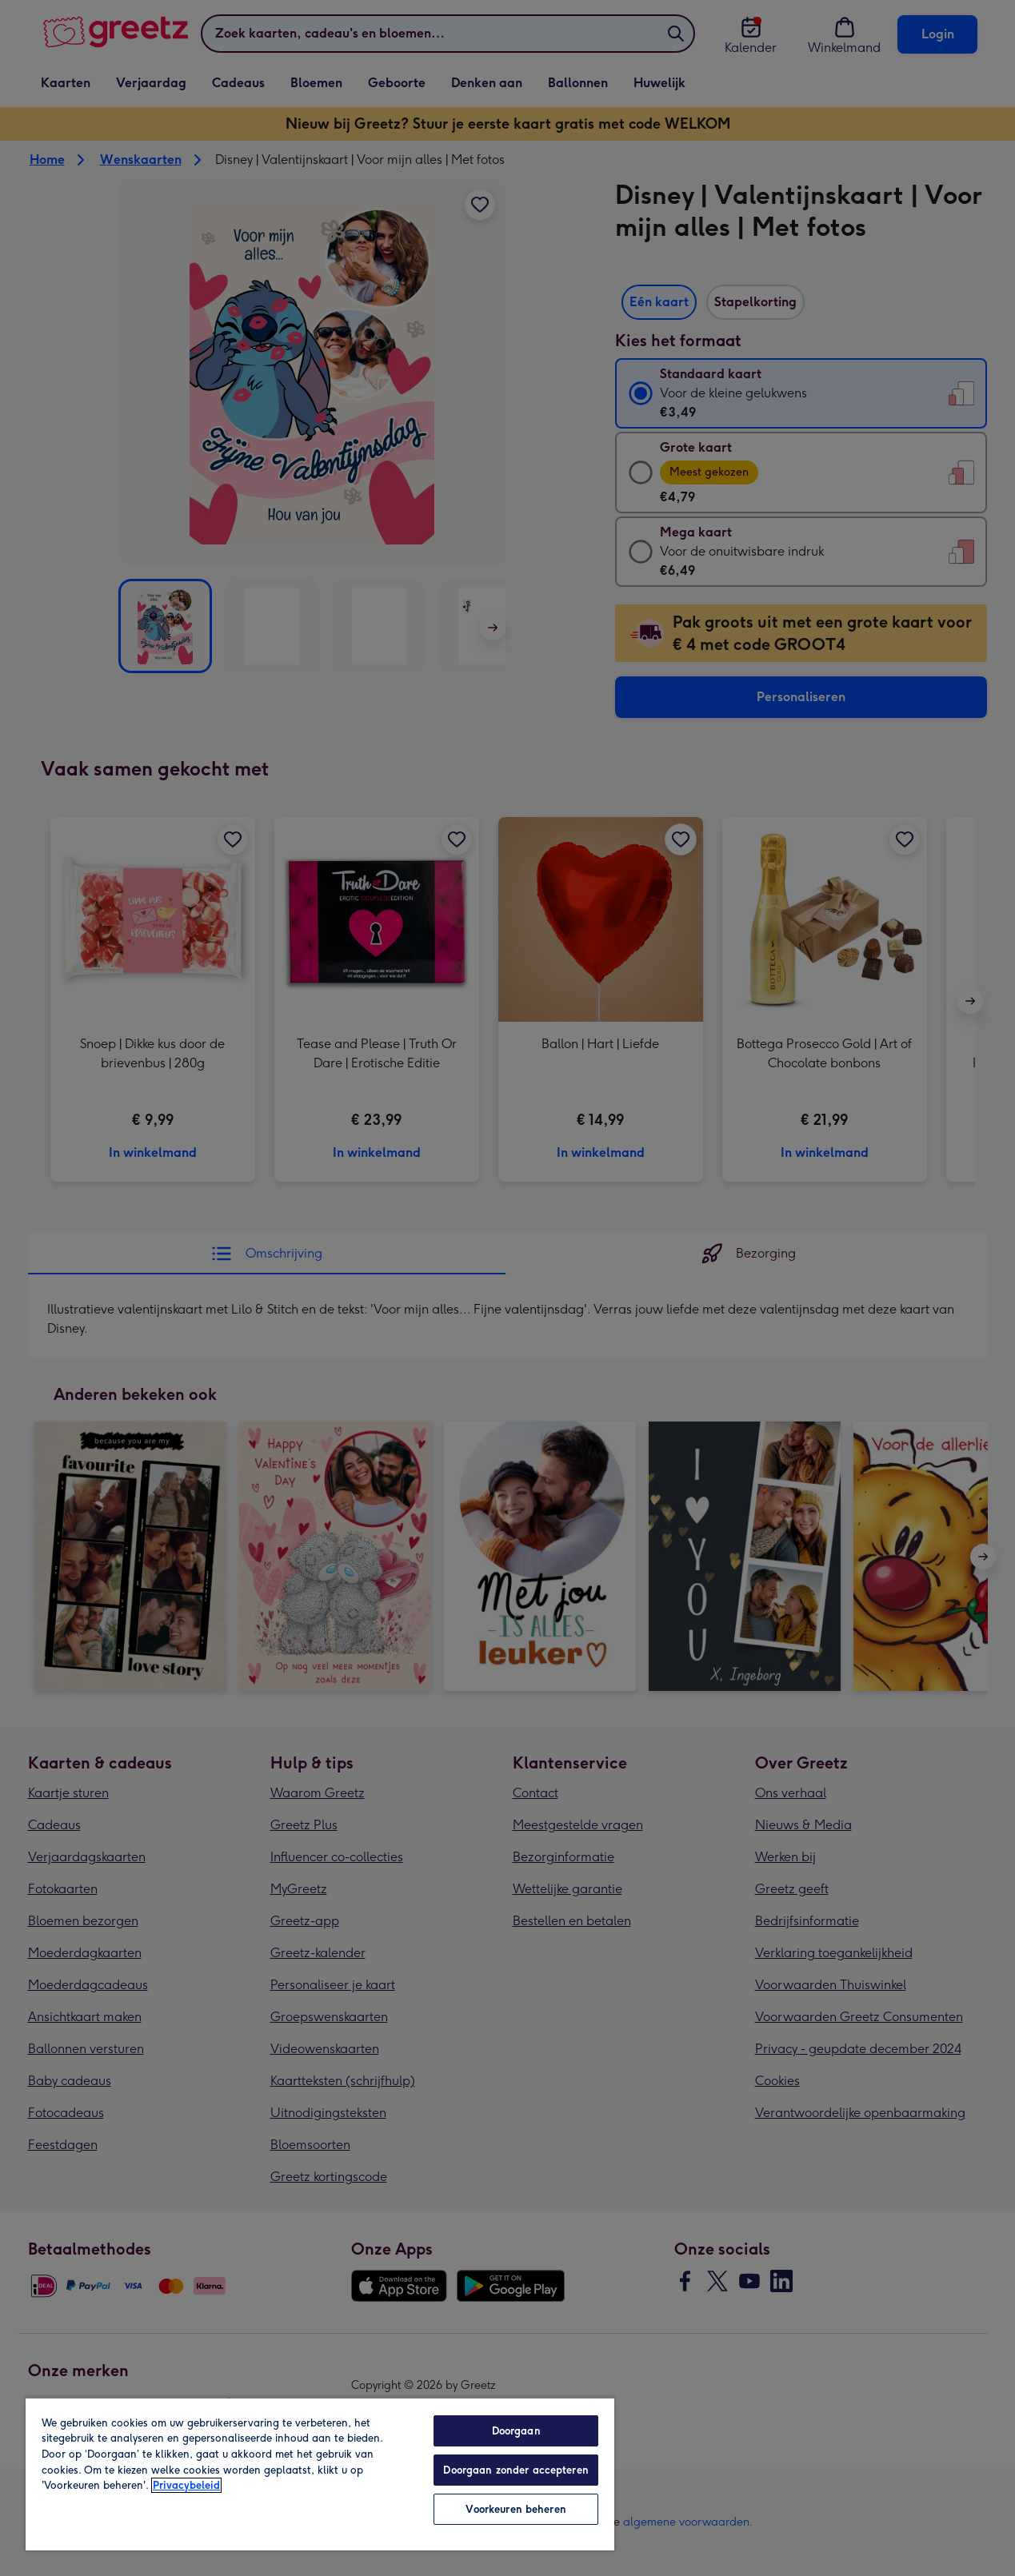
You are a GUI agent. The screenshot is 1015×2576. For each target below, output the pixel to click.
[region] (320, 2473)
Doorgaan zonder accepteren (515, 2470)
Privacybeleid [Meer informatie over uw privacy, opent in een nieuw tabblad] (186, 2485)
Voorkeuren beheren (515, 2509)
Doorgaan (516, 2431)
